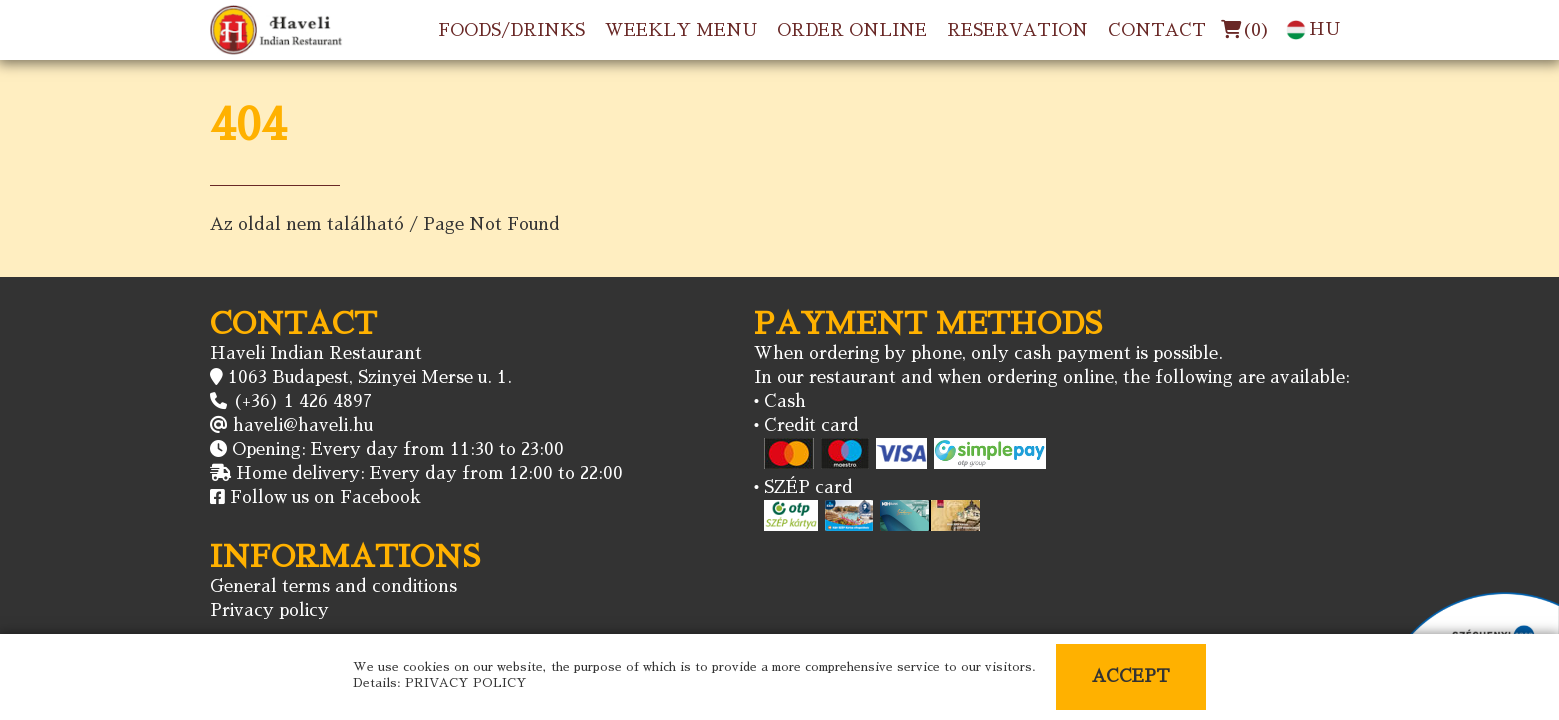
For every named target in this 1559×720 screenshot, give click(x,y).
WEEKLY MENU (681, 30)
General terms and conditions (333, 586)
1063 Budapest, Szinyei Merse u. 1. (370, 377)
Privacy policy (269, 610)
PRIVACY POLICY (466, 683)
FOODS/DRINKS (511, 30)
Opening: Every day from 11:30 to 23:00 (398, 449)
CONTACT (1157, 30)
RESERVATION (1017, 30)
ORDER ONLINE (852, 30)
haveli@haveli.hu (303, 425)
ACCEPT (1131, 676)
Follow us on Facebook (325, 497)
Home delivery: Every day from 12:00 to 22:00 (429, 473)
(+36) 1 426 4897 (302, 401)
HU (1313, 30)
